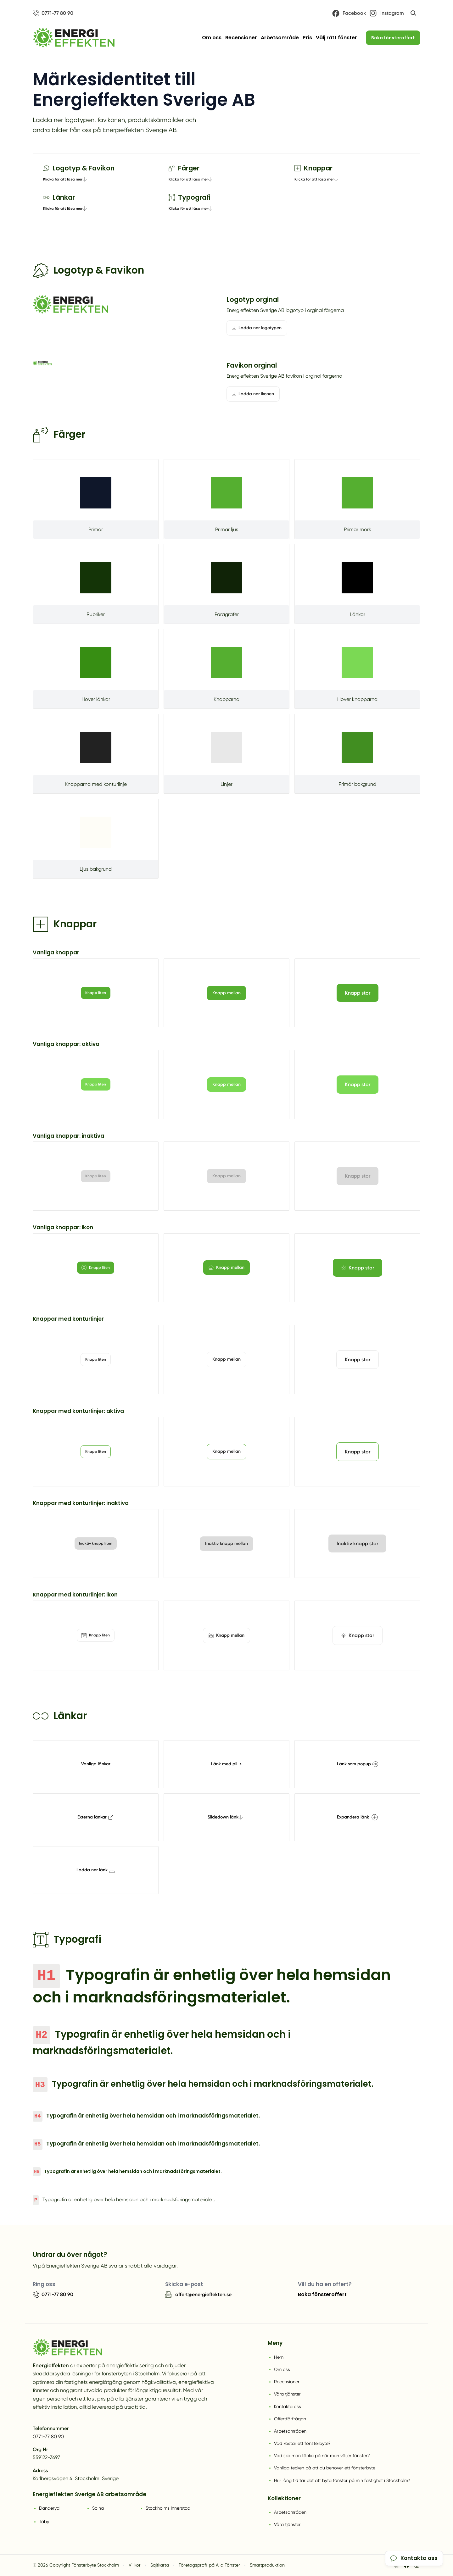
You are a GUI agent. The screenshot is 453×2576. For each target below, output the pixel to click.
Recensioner (241, 37)
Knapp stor (357, 993)
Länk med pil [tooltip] (226, 1764)
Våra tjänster (287, 2393)
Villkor (135, 2565)
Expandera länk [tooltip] (357, 1817)
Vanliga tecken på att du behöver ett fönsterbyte (324, 2467)
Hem (278, 2357)
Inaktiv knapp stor (357, 1543)
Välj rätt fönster (336, 37)
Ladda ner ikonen (253, 394)
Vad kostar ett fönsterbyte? (302, 2443)
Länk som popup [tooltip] (357, 1764)
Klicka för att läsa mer (65, 179)
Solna (98, 2508)
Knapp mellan (226, 993)
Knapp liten (95, 993)
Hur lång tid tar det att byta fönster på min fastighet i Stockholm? (342, 2480)
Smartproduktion (267, 2565)
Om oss (211, 37)
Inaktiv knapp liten (95, 1543)
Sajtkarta (159, 2565)
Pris (307, 37)
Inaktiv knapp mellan (226, 1543)
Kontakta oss (287, 2406)
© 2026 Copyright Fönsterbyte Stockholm (76, 2565)
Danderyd (49, 2508)
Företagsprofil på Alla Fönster (209, 2565)
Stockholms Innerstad (168, 2508)
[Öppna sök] (413, 13)
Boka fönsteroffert (393, 38)
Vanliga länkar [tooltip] (95, 1764)
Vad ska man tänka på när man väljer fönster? (322, 2455)
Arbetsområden (290, 2431)
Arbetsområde (280, 37)
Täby (44, 2521)
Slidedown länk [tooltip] (225, 1817)
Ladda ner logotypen (257, 327)
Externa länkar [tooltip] (95, 1817)
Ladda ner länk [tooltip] (95, 1870)
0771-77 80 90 (48, 2437)
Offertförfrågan (290, 2418)
